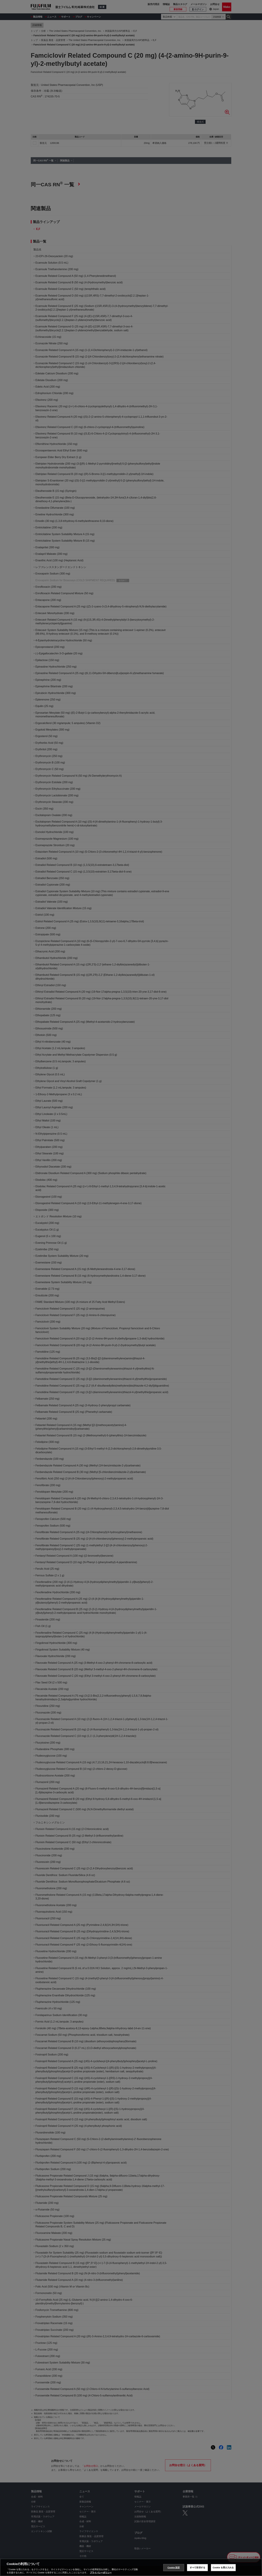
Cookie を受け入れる (223, 2567)
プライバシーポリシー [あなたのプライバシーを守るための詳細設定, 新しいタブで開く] (101, 2572)
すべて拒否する (197, 2567)
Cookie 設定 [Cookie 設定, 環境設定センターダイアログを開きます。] (173, 2567)
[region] (131, 2567)
